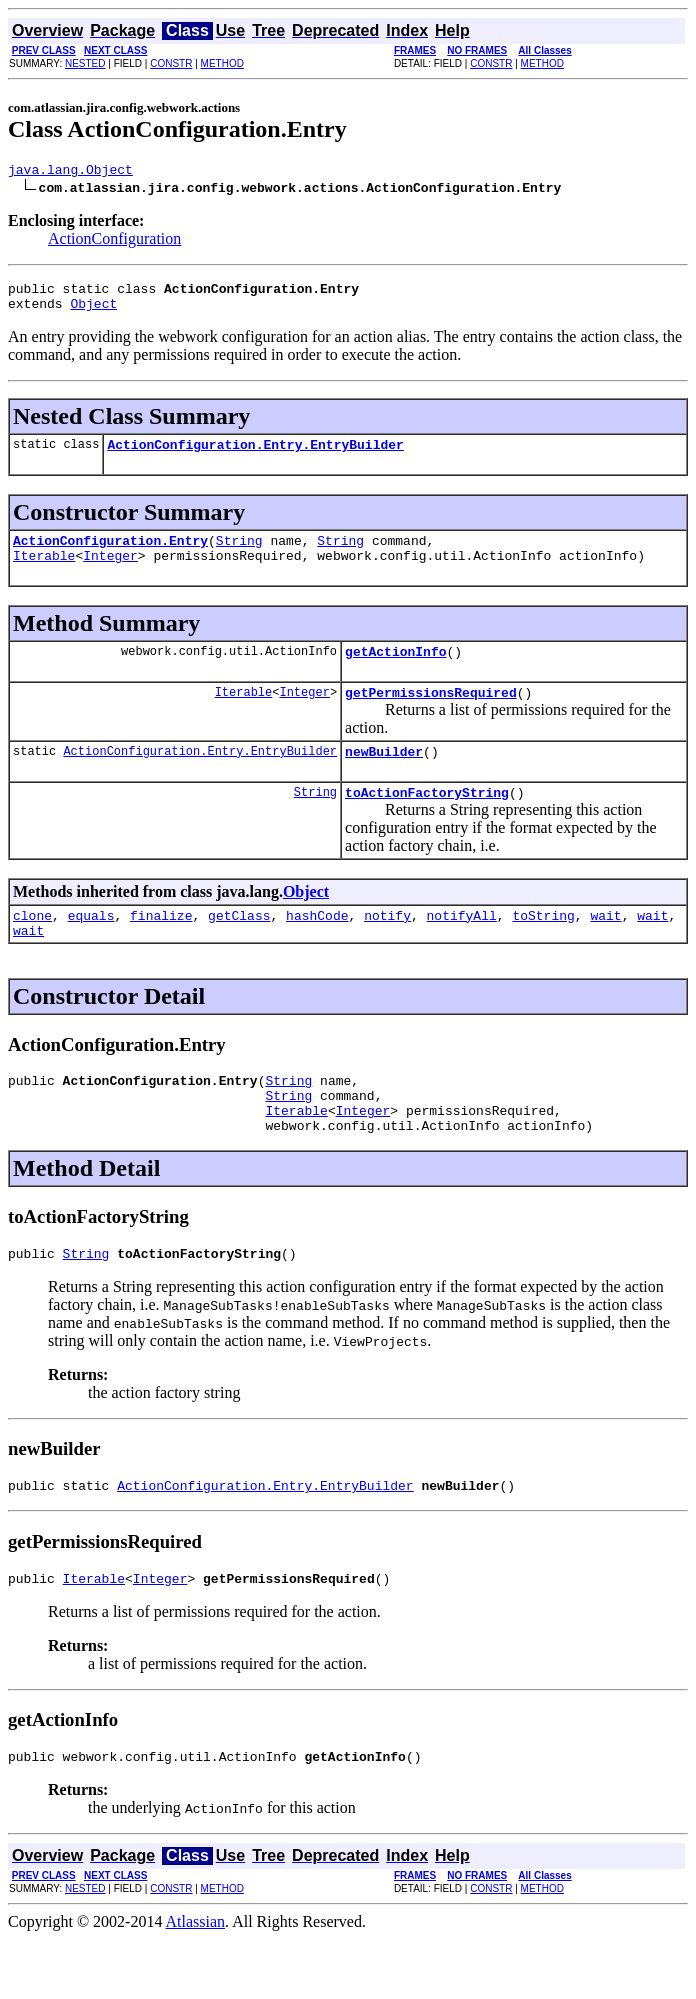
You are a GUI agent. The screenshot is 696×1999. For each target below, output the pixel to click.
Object (93, 312)
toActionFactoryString (427, 822)
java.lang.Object (70, 172)
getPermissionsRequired (431, 716)
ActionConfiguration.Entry (110, 555)
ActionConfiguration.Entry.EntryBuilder (255, 456)
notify (387, 948)
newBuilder (384, 778)
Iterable (44, 573)
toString (543, 948)
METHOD (222, 63)
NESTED (85, 63)
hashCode (317, 948)
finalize (161, 948)
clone (32, 948)
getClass (239, 948)
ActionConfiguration (114, 241)
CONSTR (171, 63)
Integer (110, 573)
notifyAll (462, 948)
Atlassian (196, 1981)
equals (91, 948)
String (239, 555)
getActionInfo (395, 672)
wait (605, 948)
